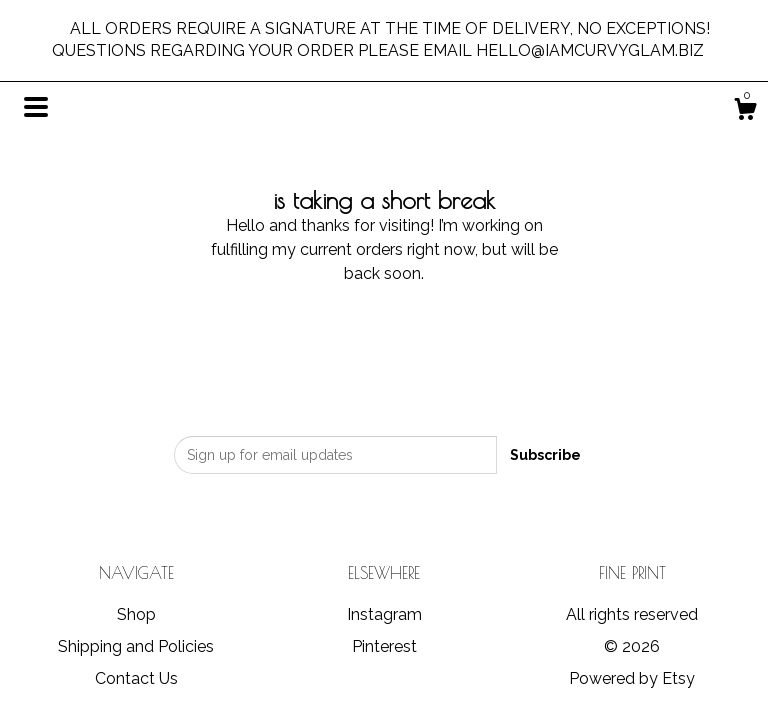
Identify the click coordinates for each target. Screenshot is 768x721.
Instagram (384, 614)
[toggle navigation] (36, 107)
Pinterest (384, 646)
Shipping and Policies (136, 646)
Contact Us (136, 678)
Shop (136, 614)
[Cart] (745, 112)
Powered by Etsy (632, 678)
